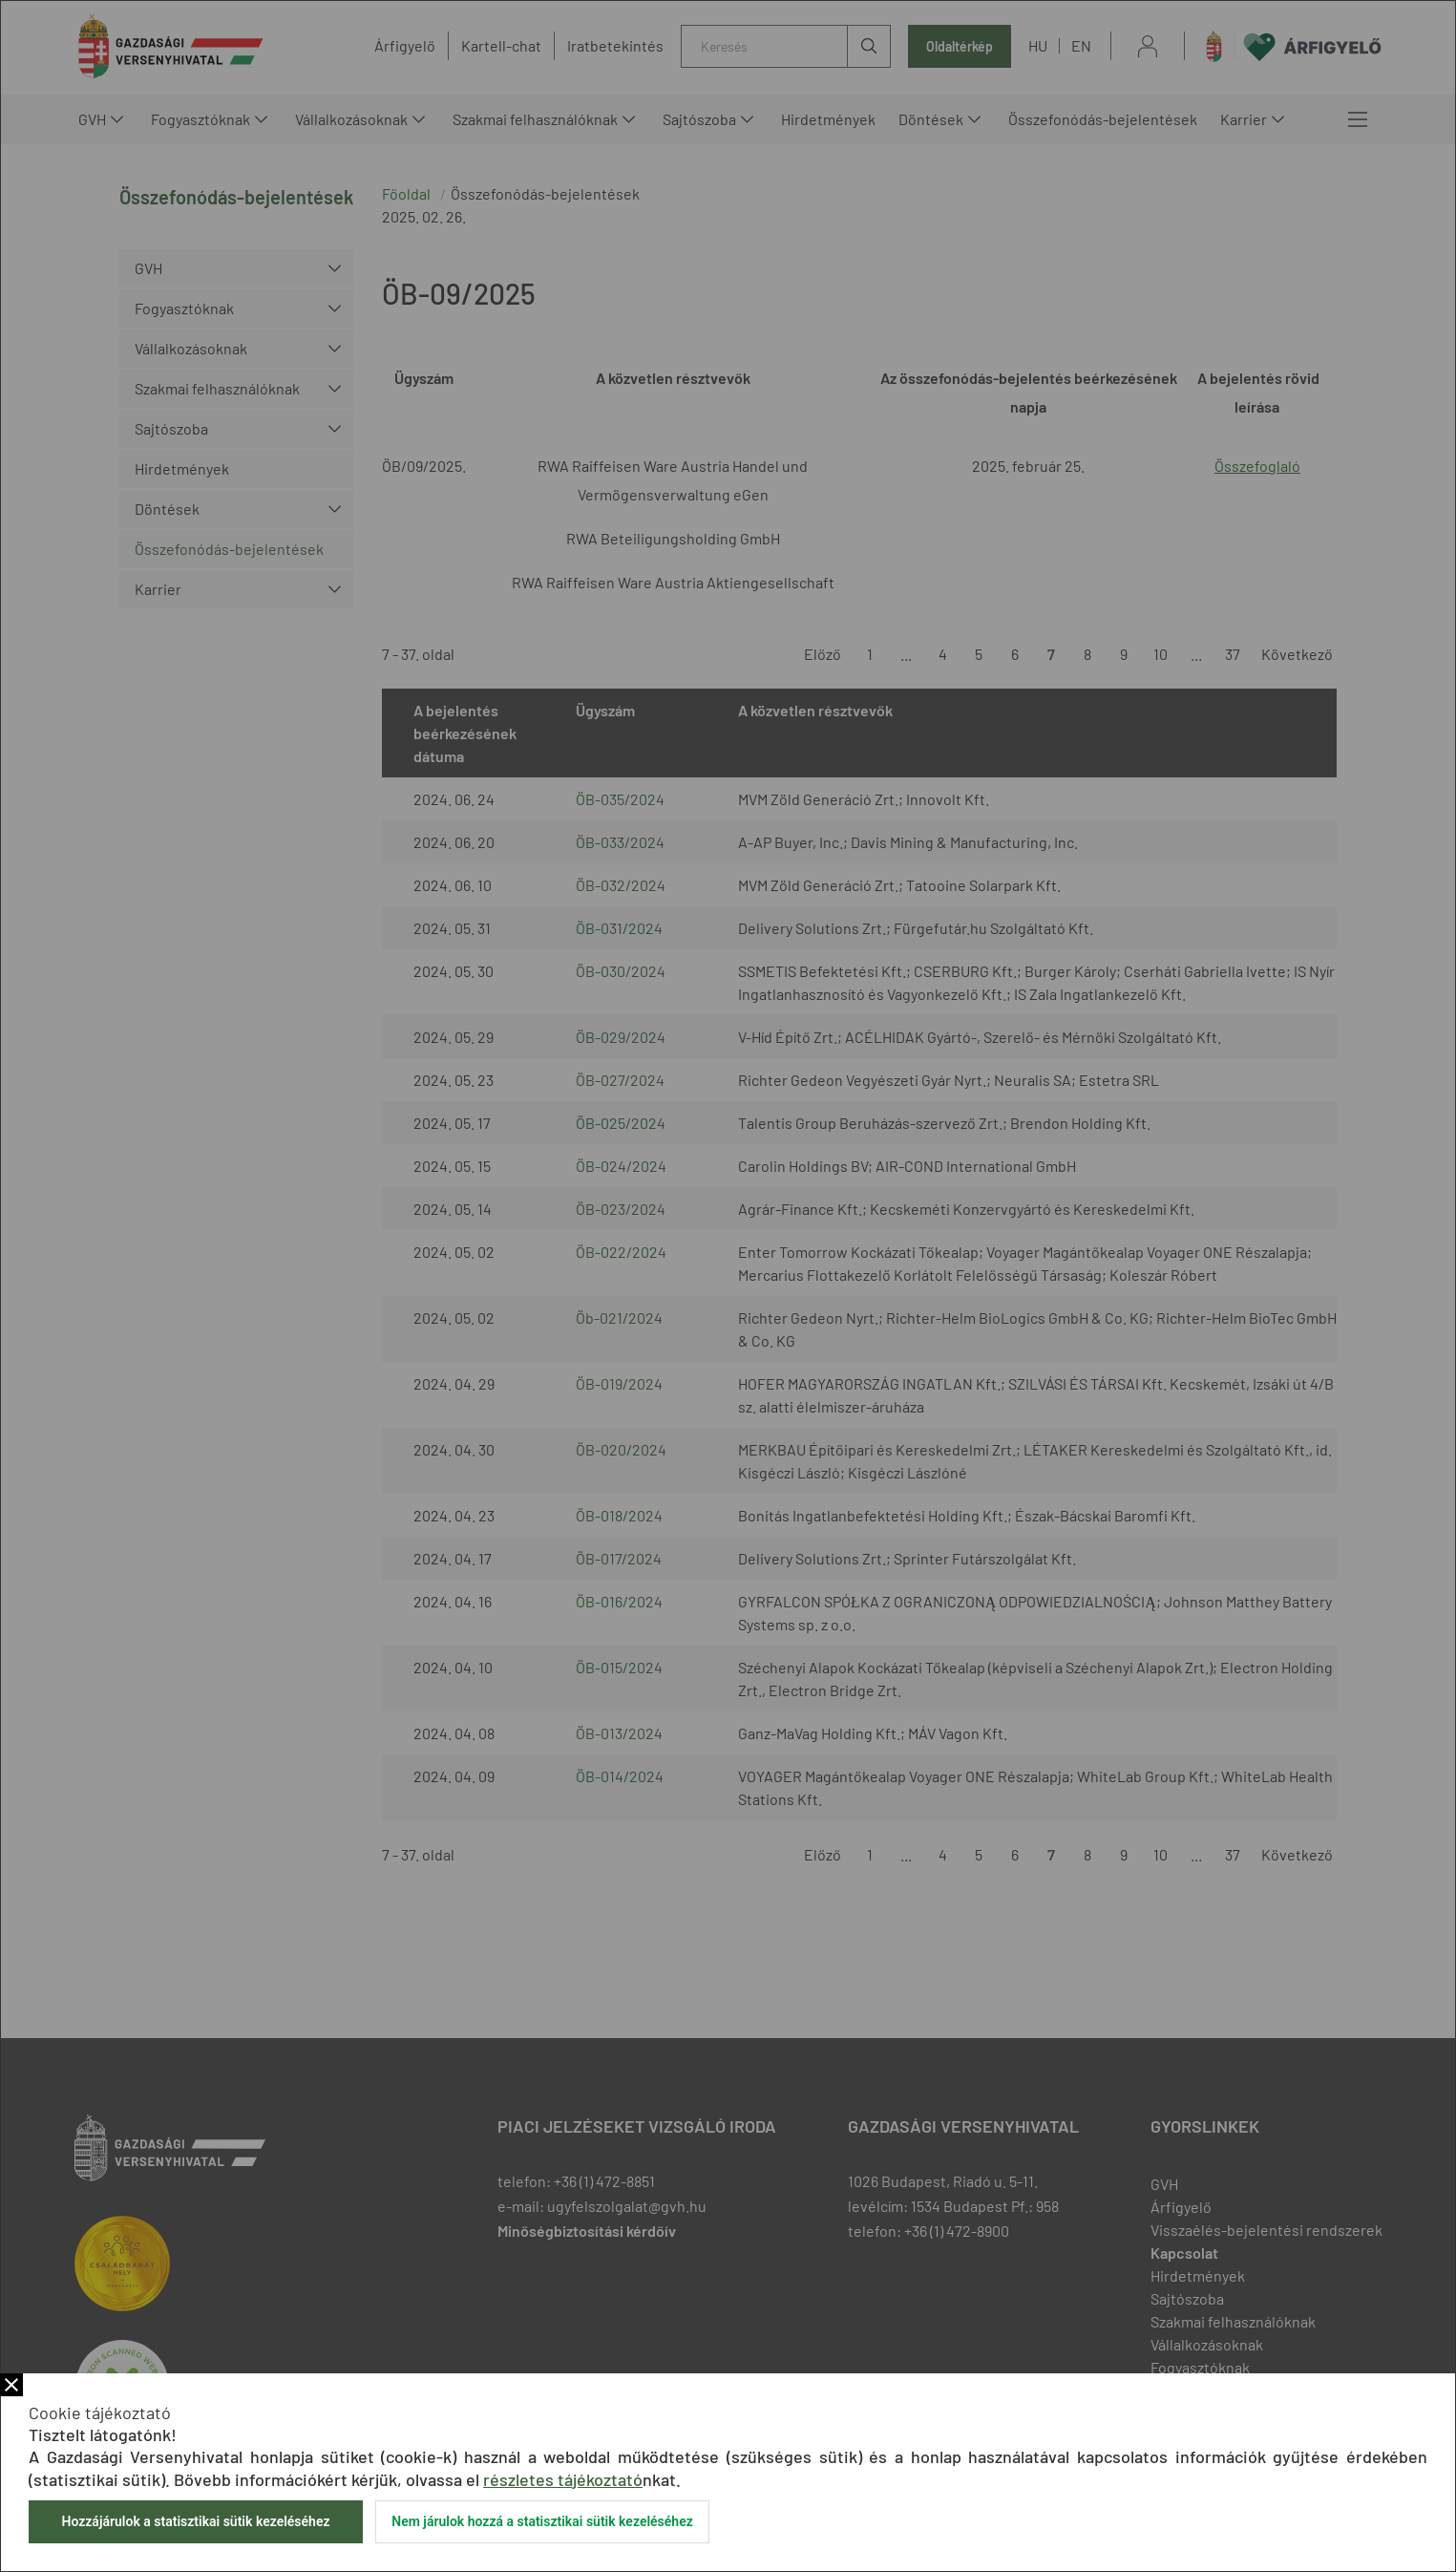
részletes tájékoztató (563, 2479)
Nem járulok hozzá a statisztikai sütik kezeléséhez (542, 2521)
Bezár (11, 2384)
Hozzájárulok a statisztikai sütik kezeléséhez (195, 2521)
